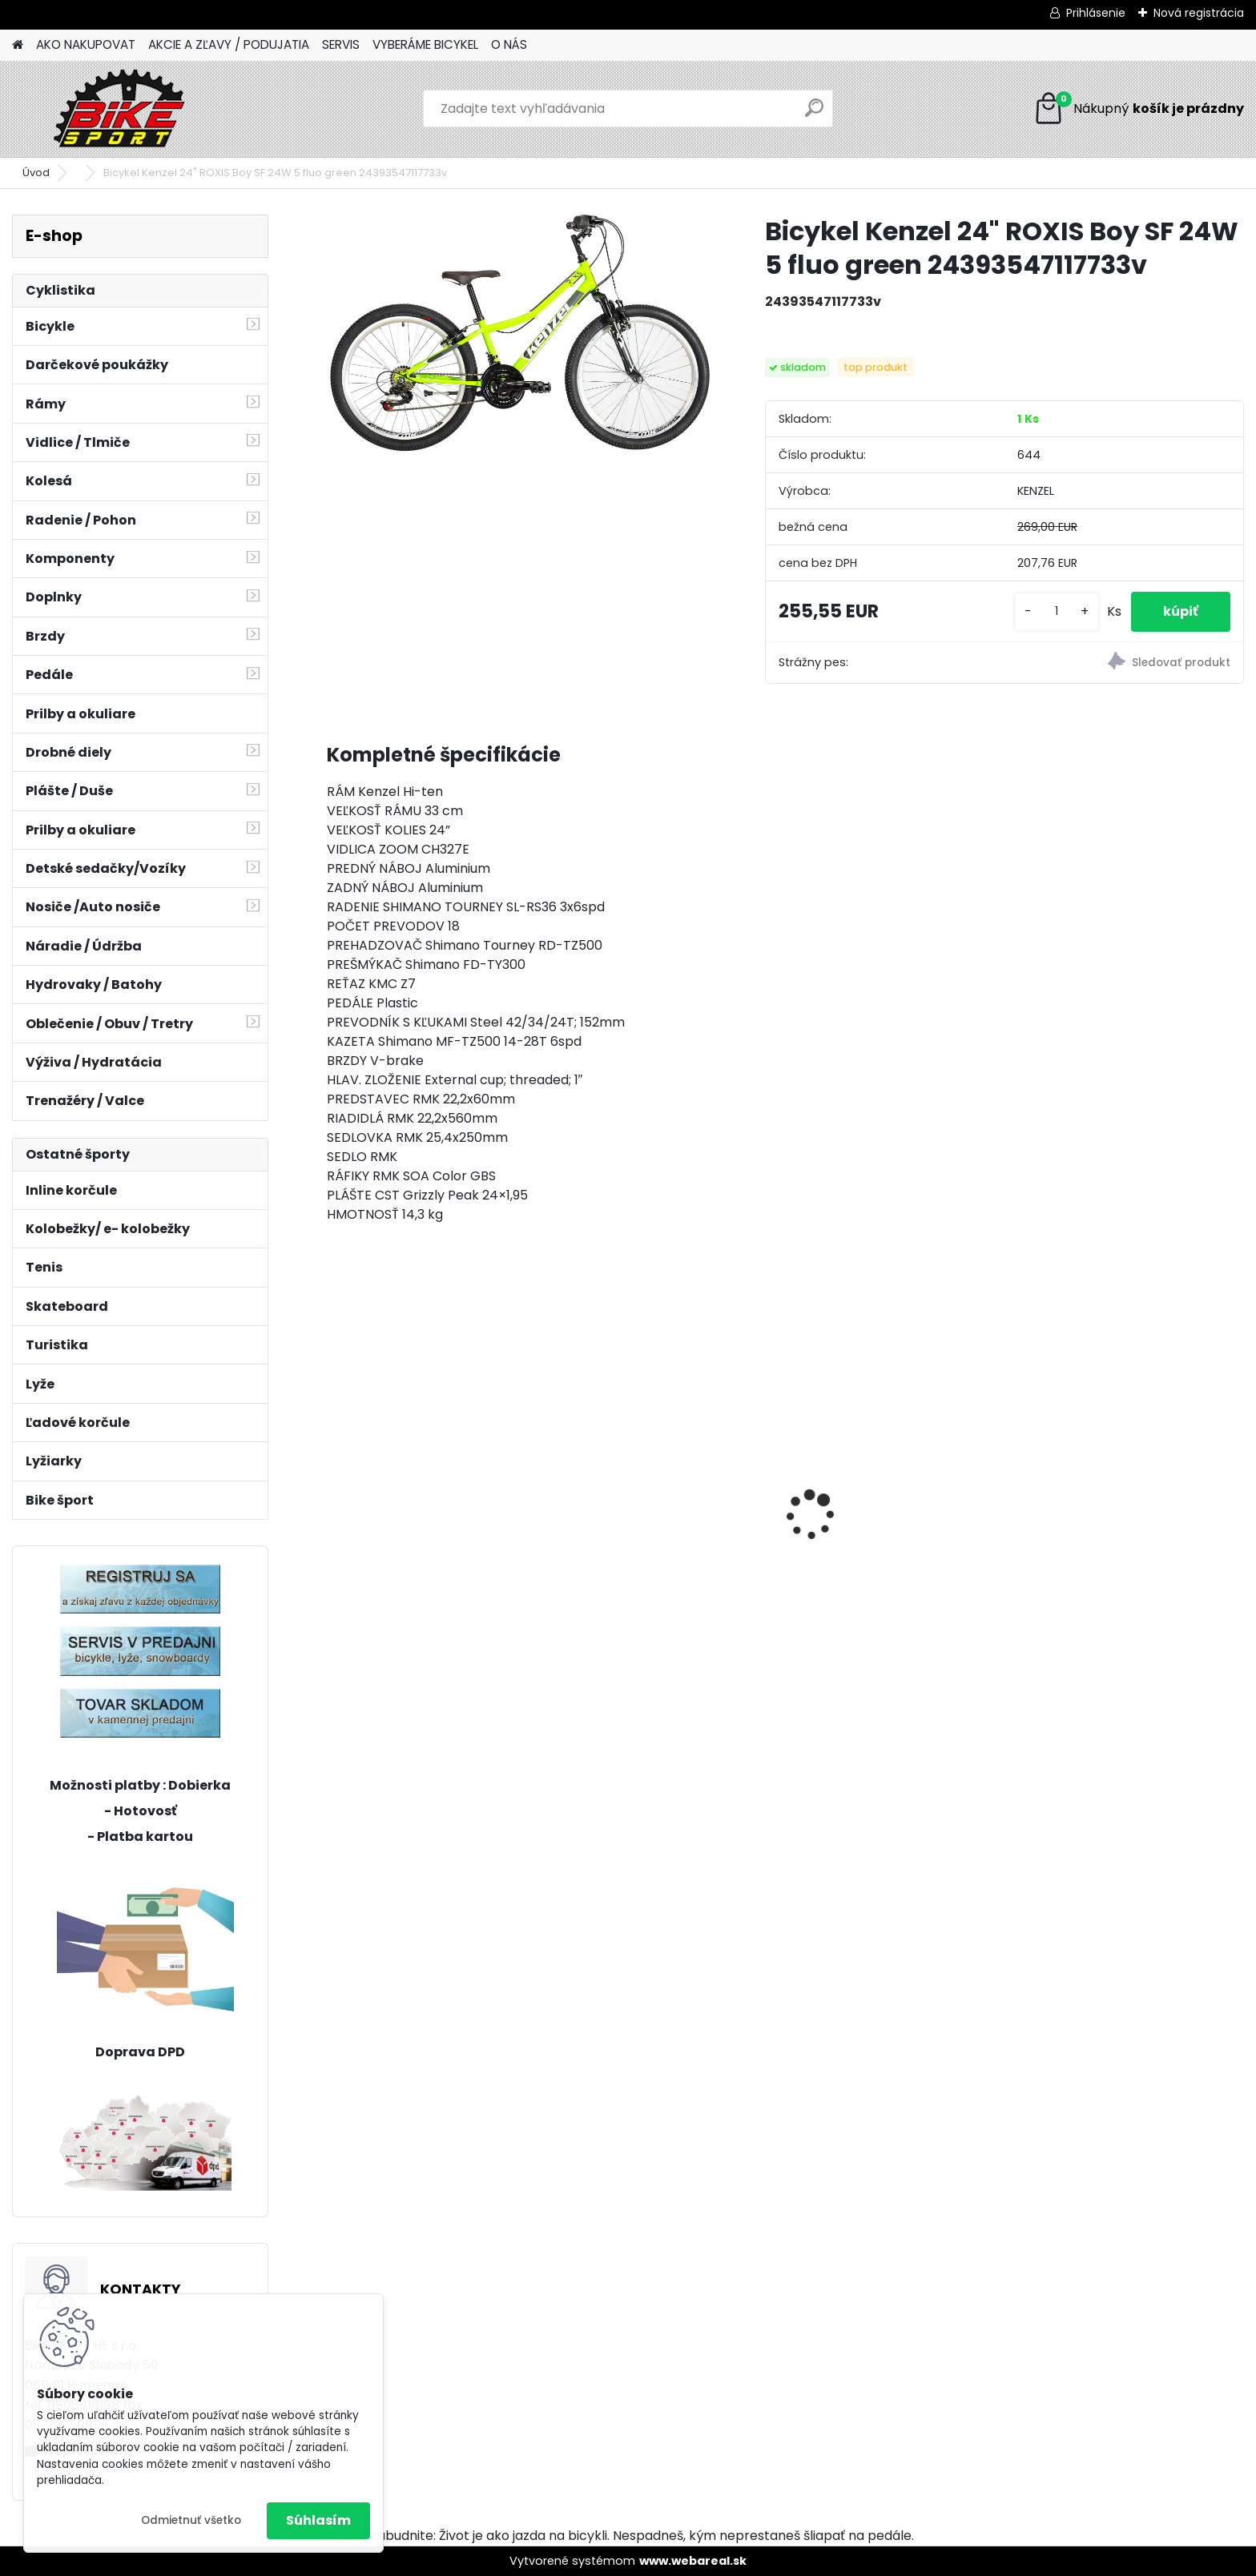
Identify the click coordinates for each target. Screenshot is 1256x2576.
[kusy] (1056, 611)
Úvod (36, 172)
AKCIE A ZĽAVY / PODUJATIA (228, 44)
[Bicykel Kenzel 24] (520, 334)
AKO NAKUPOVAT (85, 44)
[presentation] (335, 1487)
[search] (814, 114)
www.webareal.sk (693, 2561)
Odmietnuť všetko (191, 2520)
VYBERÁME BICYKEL (425, 44)
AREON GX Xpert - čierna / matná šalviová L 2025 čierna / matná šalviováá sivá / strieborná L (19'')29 (899, 1474)
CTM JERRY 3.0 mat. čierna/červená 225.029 (1118, 1523)
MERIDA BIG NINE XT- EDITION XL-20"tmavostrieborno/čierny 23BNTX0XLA (437, 1526)
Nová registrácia (1198, 13)
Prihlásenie (1095, 13)
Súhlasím (318, 2520)
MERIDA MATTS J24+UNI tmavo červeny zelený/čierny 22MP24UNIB (666, 1526)
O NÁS (509, 44)
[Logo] (122, 109)
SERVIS (341, 44)
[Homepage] (17, 45)
